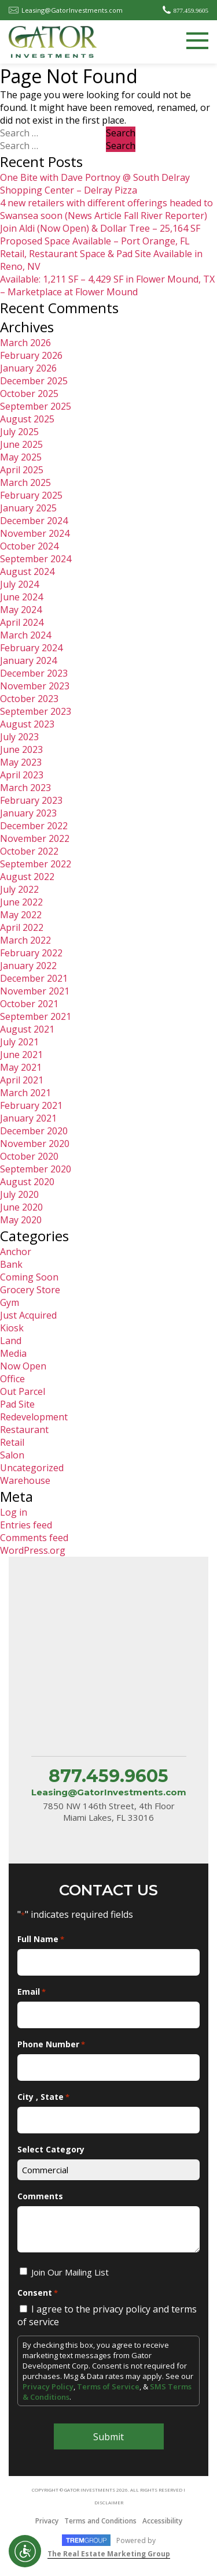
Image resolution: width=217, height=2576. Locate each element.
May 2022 (21, 914)
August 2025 (27, 419)
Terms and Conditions (100, 2521)
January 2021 (28, 1118)
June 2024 (21, 597)
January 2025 (28, 508)
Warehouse (25, 1480)
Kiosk (12, 1328)
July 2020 (19, 1194)
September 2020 (35, 1169)
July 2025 (19, 431)
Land (10, 1340)
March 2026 (25, 342)
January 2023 (28, 813)
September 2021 (35, 1016)
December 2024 (34, 520)
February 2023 (31, 800)
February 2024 (31, 647)
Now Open (23, 1366)
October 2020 (29, 1156)
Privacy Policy (48, 2386)
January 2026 (28, 368)
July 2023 (19, 736)
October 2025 (29, 393)
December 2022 (34, 825)
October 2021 (29, 1003)
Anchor (15, 1251)
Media (13, 1353)
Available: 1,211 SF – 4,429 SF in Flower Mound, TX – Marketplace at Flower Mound (107, 285)
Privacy (46, 2521)
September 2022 (35, 864)
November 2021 (34, 991)
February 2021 (31, 1105)
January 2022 (28, 965)
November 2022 (34, 838)
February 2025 (31, 495)
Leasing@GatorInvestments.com (72, 10)
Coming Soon (29, 1277)
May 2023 (21, 762)
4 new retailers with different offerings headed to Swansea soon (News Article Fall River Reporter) (106, 209)
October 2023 (29, 698)
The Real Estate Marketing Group (108, 2554)
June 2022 (21, 902)
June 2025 (21, 444)
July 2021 (19, 1041)
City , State (43, 2096)
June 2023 (21, 749)
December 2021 (34, 978)
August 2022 (27, 876)
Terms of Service (108, 2386)
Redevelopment (34, 1417)
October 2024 (29, 546)
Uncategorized (32, 1467)
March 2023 (25, 787)
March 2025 (25, 482)
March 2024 (25, 635)
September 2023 (35, 711)
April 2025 (21, 469)
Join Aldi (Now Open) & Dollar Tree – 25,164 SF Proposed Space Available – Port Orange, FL (100, 234)
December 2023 (34, 673)
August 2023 (27, 724)
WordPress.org (32, 1550)
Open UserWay (25, 2551)
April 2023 (21, 775)
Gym (9, 1302)
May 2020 (21, 1219)
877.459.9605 (191, 10)
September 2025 (35, 406)
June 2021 (21, 1054)
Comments (40, 2196)
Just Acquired (28, 1315)
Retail (12, 1442)
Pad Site (17, 1404)
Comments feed (34, 1537)
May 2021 (21, 1067)
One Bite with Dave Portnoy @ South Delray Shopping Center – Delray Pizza (95, 183)
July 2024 (19, 584)
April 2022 (21, 927)
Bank (11, 1264)
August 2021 (27, 1029)
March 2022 (25, 940)
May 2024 (21, 609)
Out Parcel (22, 1391)
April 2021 (21, 1080)
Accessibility (162, 2521)
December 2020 (34, 1130)
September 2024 (35, 558)
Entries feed (26, 1525)
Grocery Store (30, 1289)
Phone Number (51, 2044)
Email (31, 1991)
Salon (12, 1455)
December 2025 (34, 380)
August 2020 (27, 1181)
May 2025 (21, 457)
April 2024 (21, 622)
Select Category (50, 2149)
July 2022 (19, 889)
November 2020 (34, 1143)
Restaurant (24, 1429)
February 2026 (31, 355)
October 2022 (29, 851)
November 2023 (34, 686)
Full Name (40, 1938)
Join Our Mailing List (70, 2272)
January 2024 (28, 660)
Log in (13, 1512)
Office (12, 1378)
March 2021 (25, 1092)
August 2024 (27, 571)
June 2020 (21, 1207)
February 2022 (31, 952)
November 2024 (34, 533)
